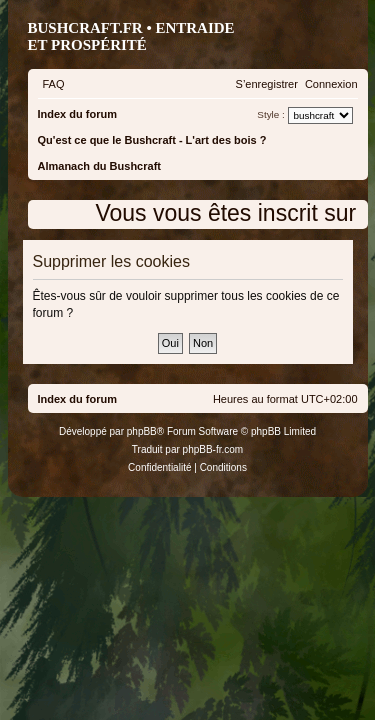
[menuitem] (54, 84)
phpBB (142, 431)
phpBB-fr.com (213, 449)
